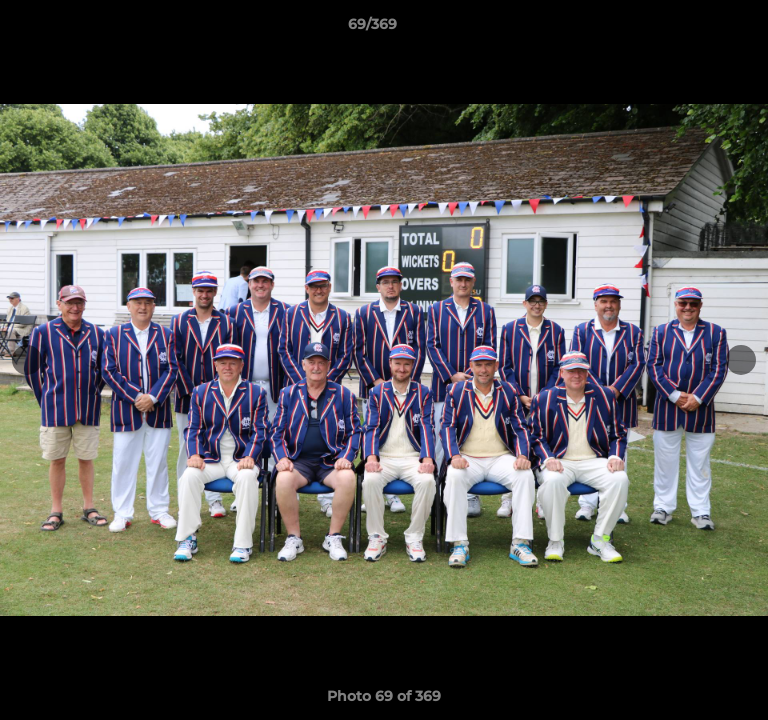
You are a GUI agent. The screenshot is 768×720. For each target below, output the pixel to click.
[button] (696, 29)
